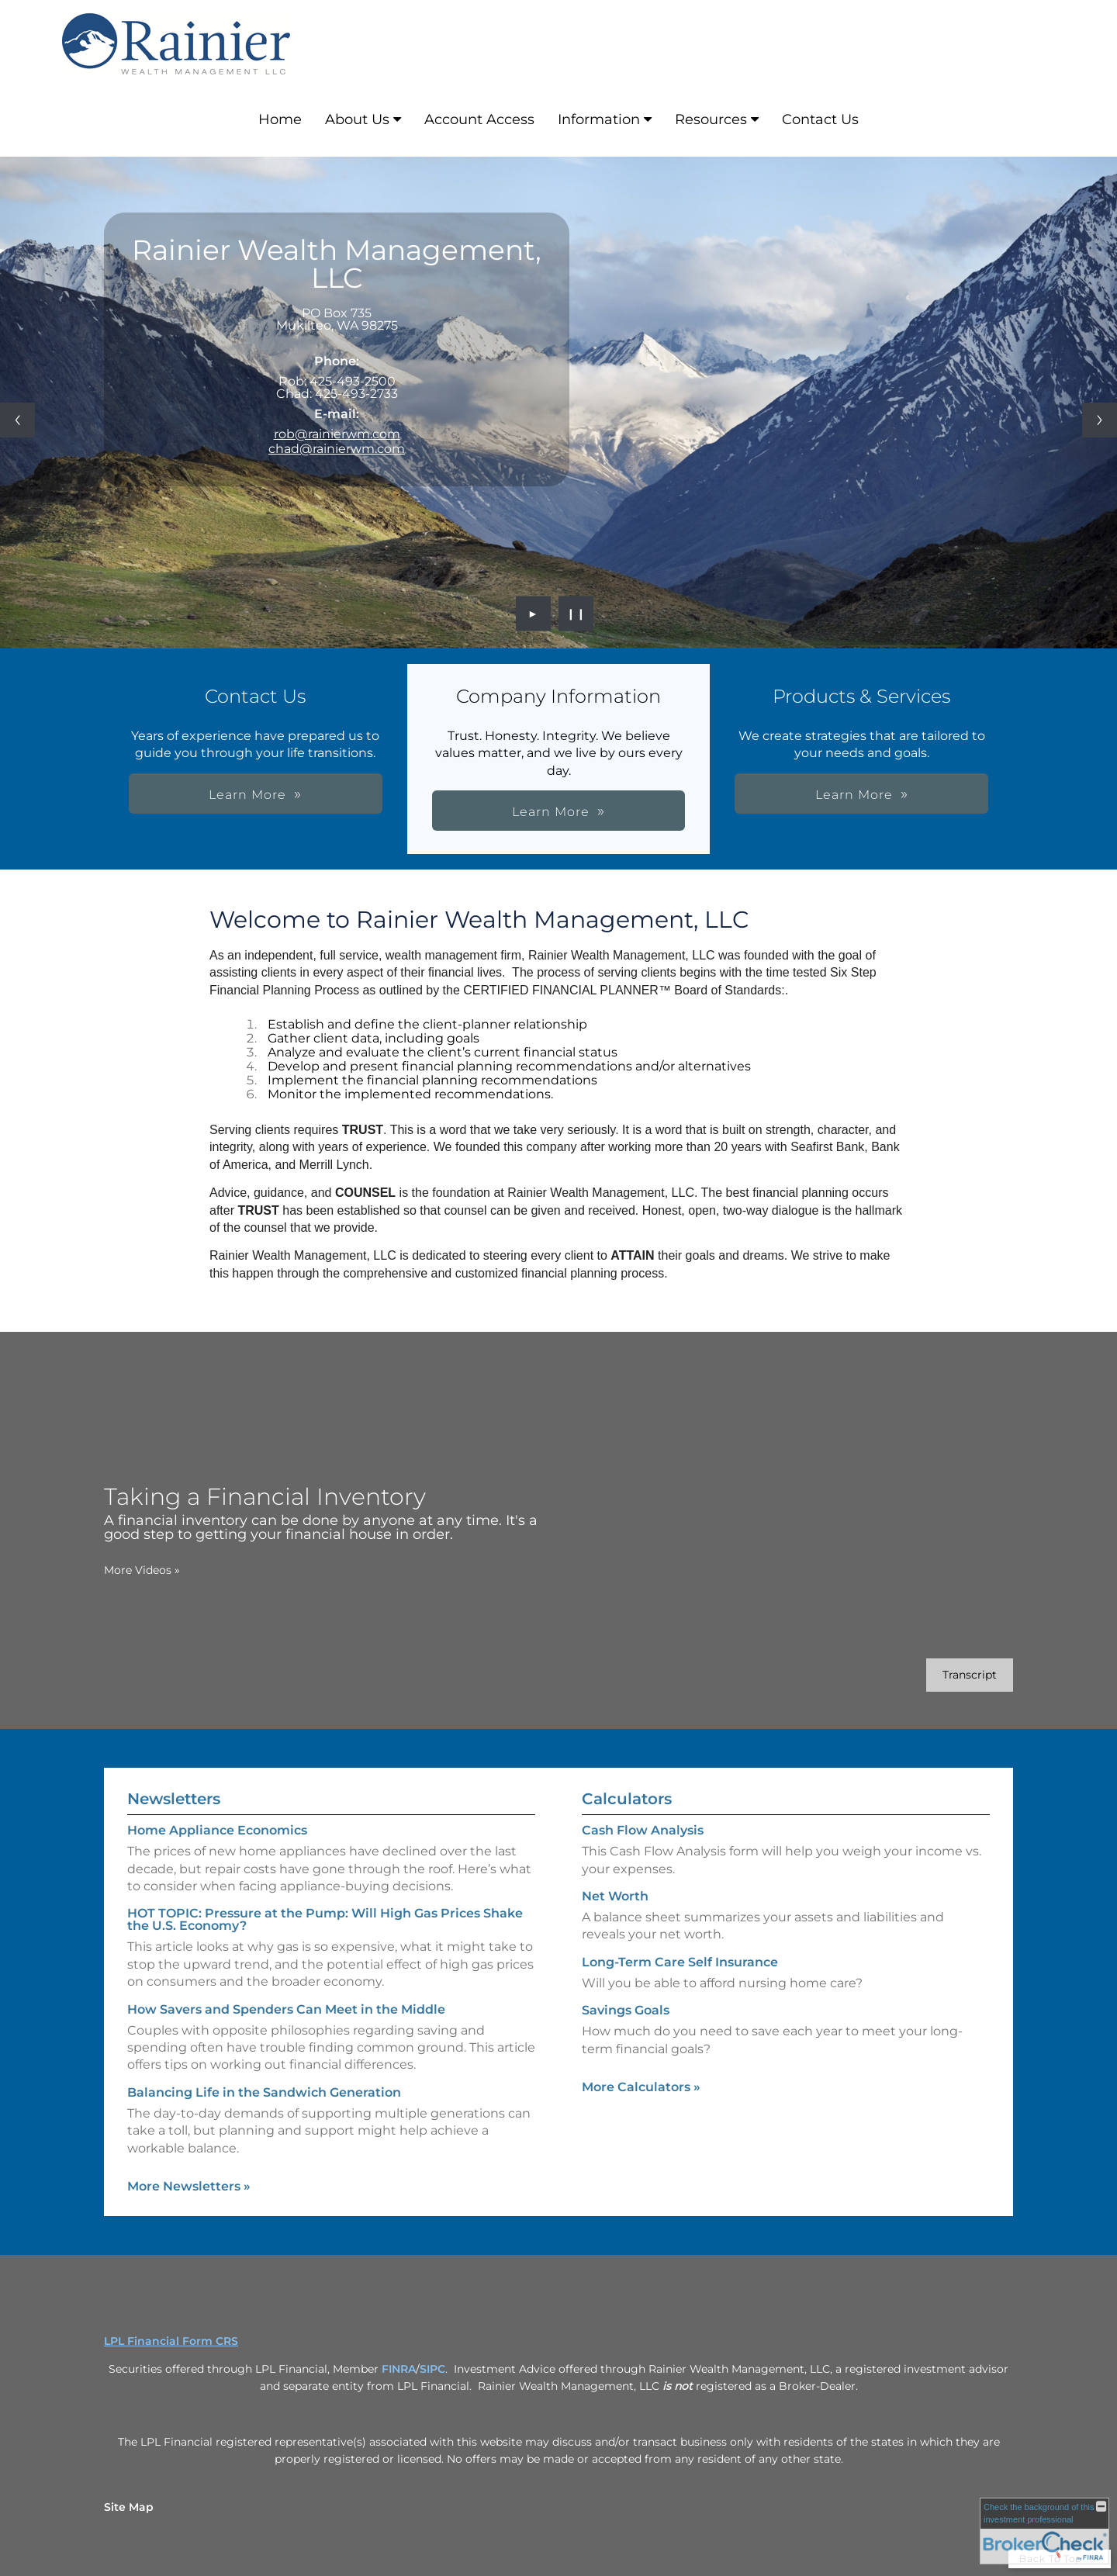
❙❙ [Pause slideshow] (576, 614)
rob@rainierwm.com (337, 434)
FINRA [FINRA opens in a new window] (399, 2369)
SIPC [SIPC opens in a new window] (432, 2369)
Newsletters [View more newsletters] (173, 1774)
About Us (357, 119)
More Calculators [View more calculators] (641, 2111)
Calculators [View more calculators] (627, 1823)
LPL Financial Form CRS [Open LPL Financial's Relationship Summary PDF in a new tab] (171, 2341)
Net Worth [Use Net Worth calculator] (615, 1921)
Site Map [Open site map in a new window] (129, 2507)
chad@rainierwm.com (336, 448)
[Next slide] (1099, 420)
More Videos (117, 1570)
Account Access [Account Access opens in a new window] (479, 119)
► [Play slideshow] (533, 614)
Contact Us (820, 119)
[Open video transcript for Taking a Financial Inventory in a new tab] (944, 1675)
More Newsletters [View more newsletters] (189, 2161)
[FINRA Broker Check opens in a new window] (1044, 2531)
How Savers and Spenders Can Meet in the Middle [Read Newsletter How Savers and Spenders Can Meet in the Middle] (286, 1983)
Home (280, 119)
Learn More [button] (659, 794)
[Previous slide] (17, 420)
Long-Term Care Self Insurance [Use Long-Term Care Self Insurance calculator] (680, 1987)
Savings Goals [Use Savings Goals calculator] (625, 2035)
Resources (711, 119)
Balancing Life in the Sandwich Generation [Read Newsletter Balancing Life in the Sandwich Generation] (264, 2067)
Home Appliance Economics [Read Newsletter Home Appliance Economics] (217, 1805)
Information (599, 119)
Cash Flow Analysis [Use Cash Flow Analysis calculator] (643, 1855)
